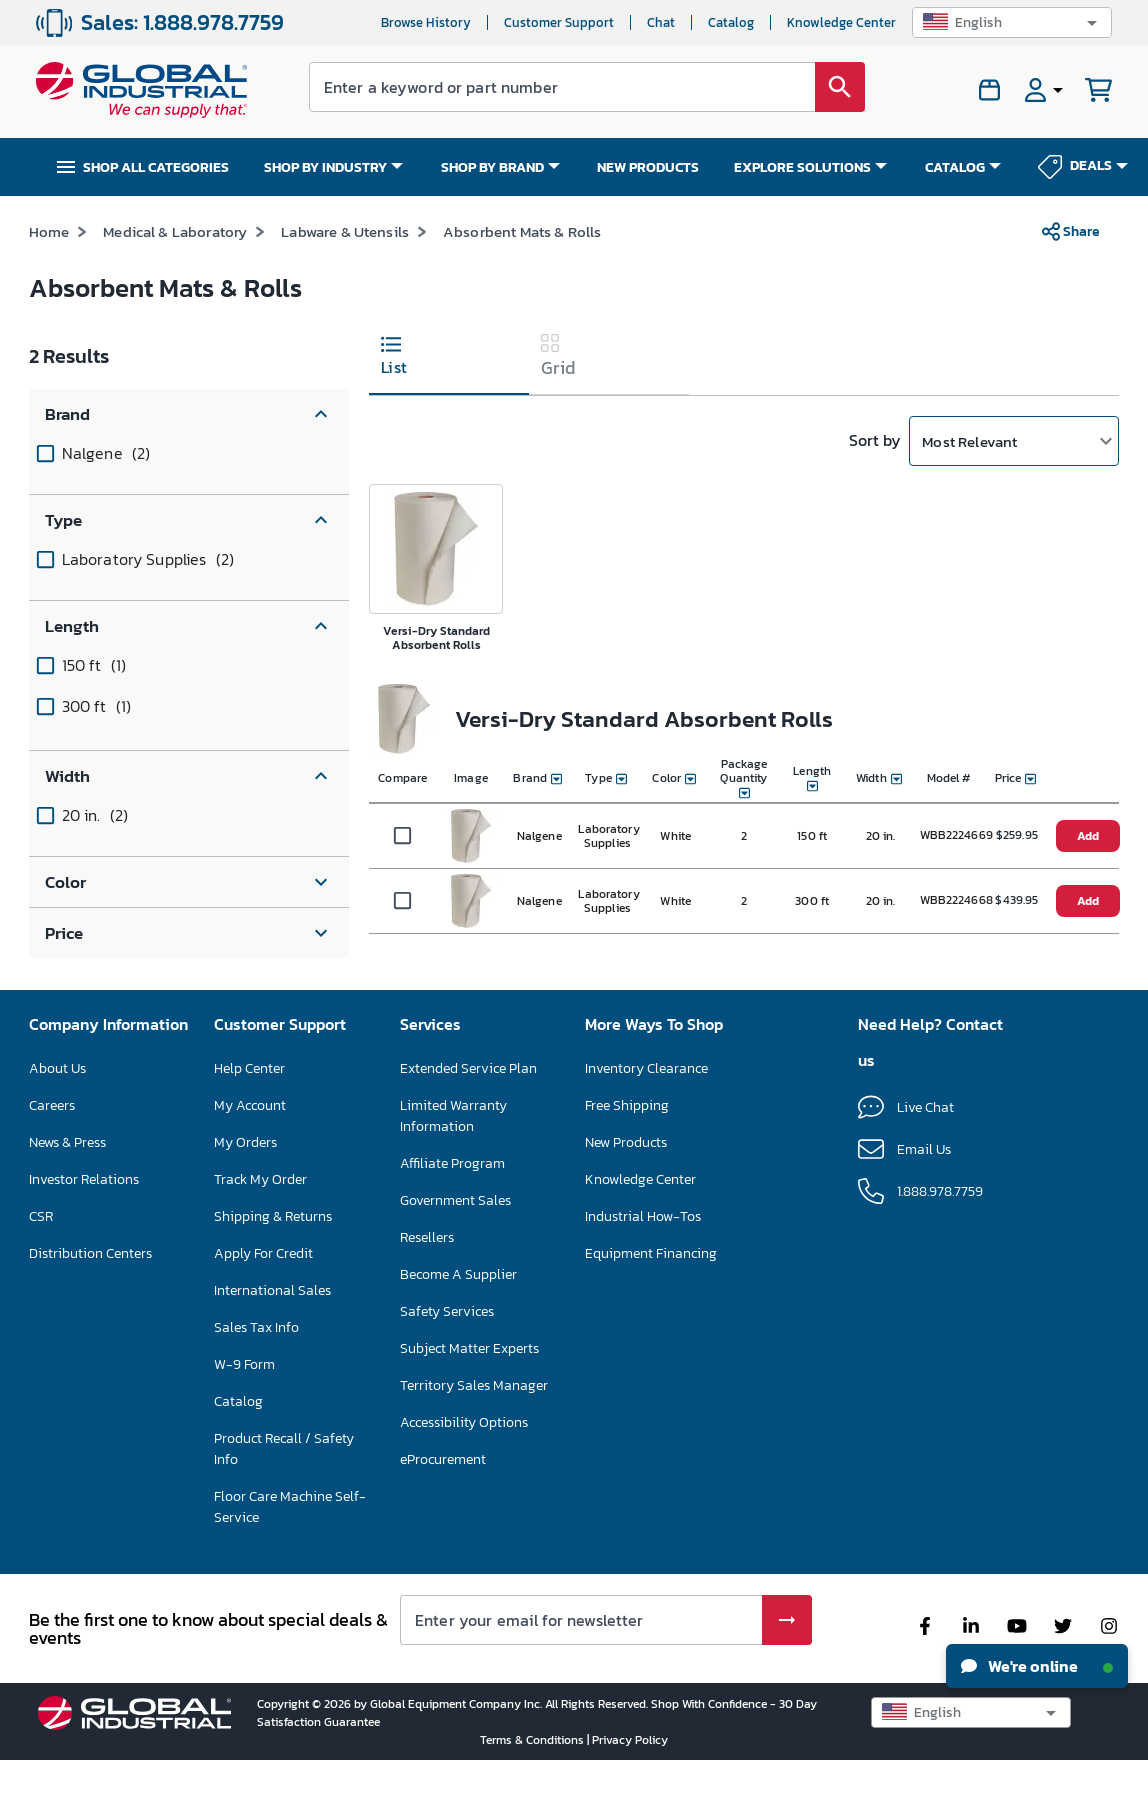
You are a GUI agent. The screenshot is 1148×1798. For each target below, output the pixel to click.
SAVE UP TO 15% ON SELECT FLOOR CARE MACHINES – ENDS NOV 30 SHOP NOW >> (511, 213)
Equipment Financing (651, 1290)
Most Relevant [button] (969, 477)
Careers (52, 1142)
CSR (41, 1253)
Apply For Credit (263, 1290)
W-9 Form (244, 1401)
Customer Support (559, 22)
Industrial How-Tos (643, 1253)
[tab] (449, 396)
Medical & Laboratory (175, 268)
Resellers (427, 1274)
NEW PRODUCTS (648, 167)
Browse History (426, 22)
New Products (626, 1179)
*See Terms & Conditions (860, 214)
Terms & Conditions (533, 1777)
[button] (1012, 22)
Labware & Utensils (345, 268)
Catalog (731, 22)
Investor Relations (84, 1216)
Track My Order (260, 1216)
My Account (250, 1142)
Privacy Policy (630, 1777)
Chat (661, 22)
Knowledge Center (841, 22)
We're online (1037, 1666)
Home (49, 268)
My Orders (245, 1179)
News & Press (67, 1179)
